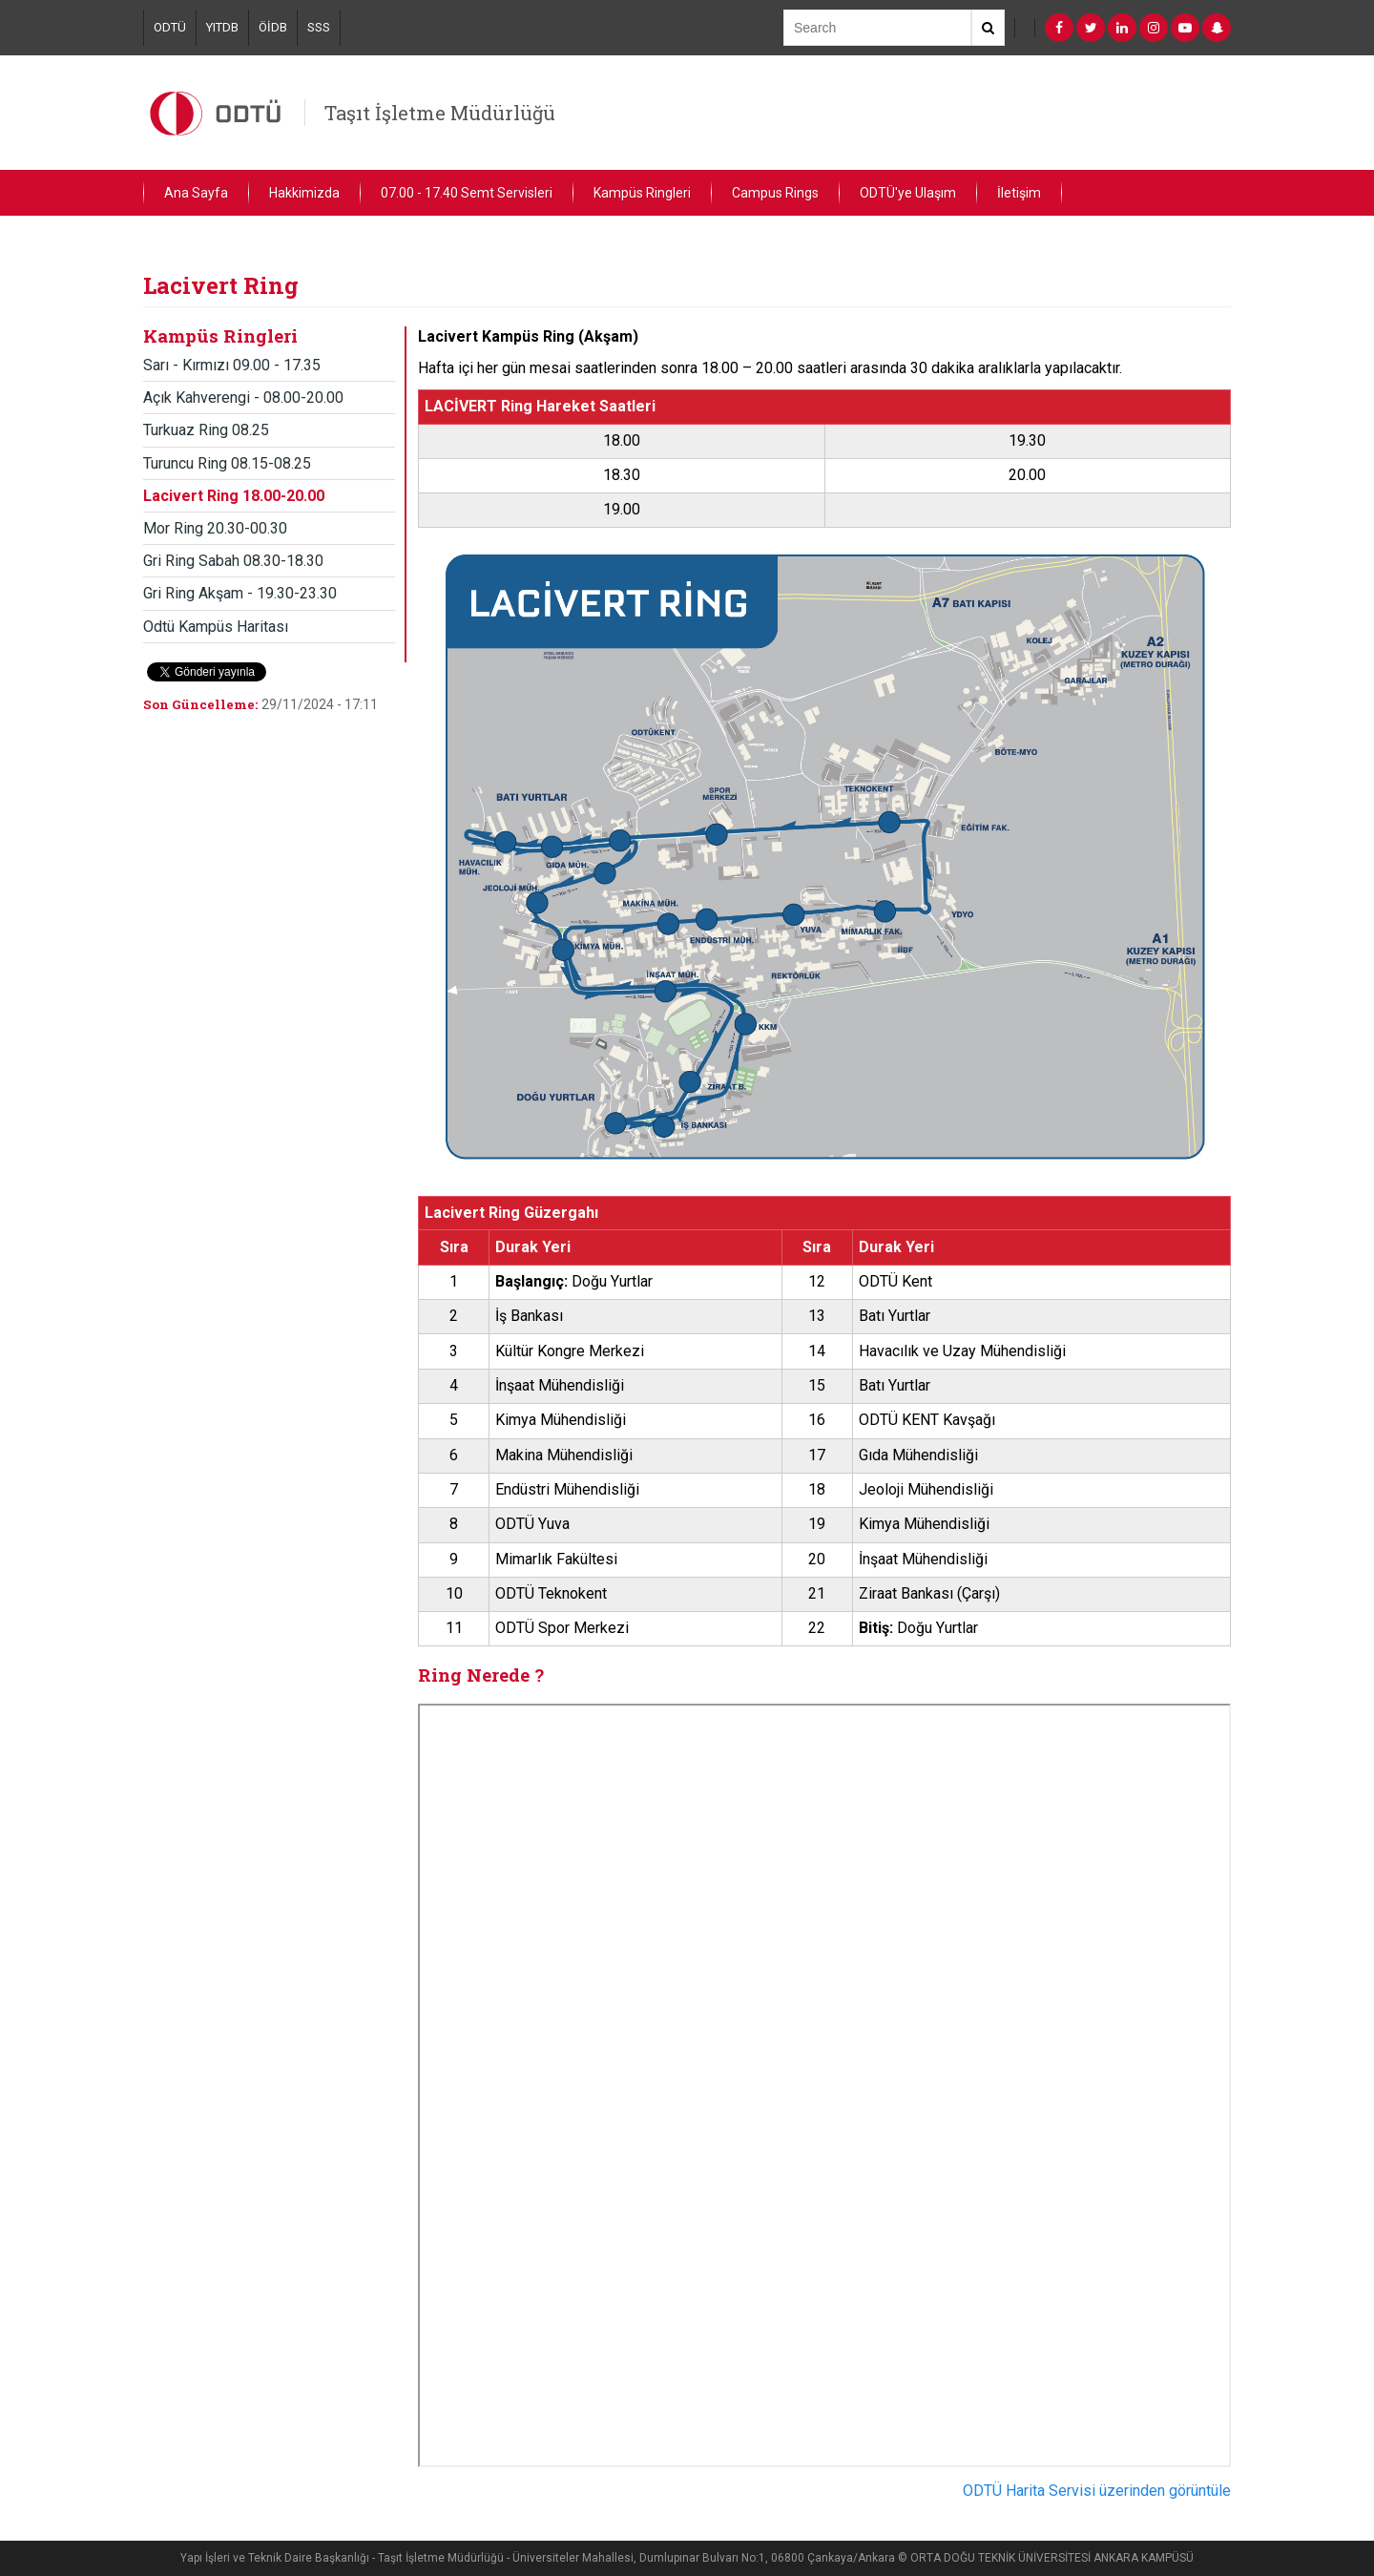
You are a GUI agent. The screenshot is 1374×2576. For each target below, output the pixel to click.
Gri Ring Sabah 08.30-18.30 (233, 561)
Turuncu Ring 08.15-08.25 (227, 463)
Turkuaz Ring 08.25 (206, 430)
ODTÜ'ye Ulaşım (908, 192)
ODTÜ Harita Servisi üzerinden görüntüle (1097, 2491)
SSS (318, 27)
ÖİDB (273, 27)
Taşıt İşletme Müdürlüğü (439, 112)
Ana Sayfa (196, 192)
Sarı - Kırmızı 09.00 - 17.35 (232, 365)
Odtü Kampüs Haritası (215, 627)
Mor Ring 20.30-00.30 (215, 528)
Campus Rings (775, 192)
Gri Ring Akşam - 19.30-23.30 (240, 593)
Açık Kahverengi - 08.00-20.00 (243, 397)
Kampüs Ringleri (642, 192)
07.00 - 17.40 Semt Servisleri (466, 192)
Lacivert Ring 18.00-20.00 (233, 496)
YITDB (222, 27)
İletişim (1019, 192)
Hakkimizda (304, 192)
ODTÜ (170, 27)
